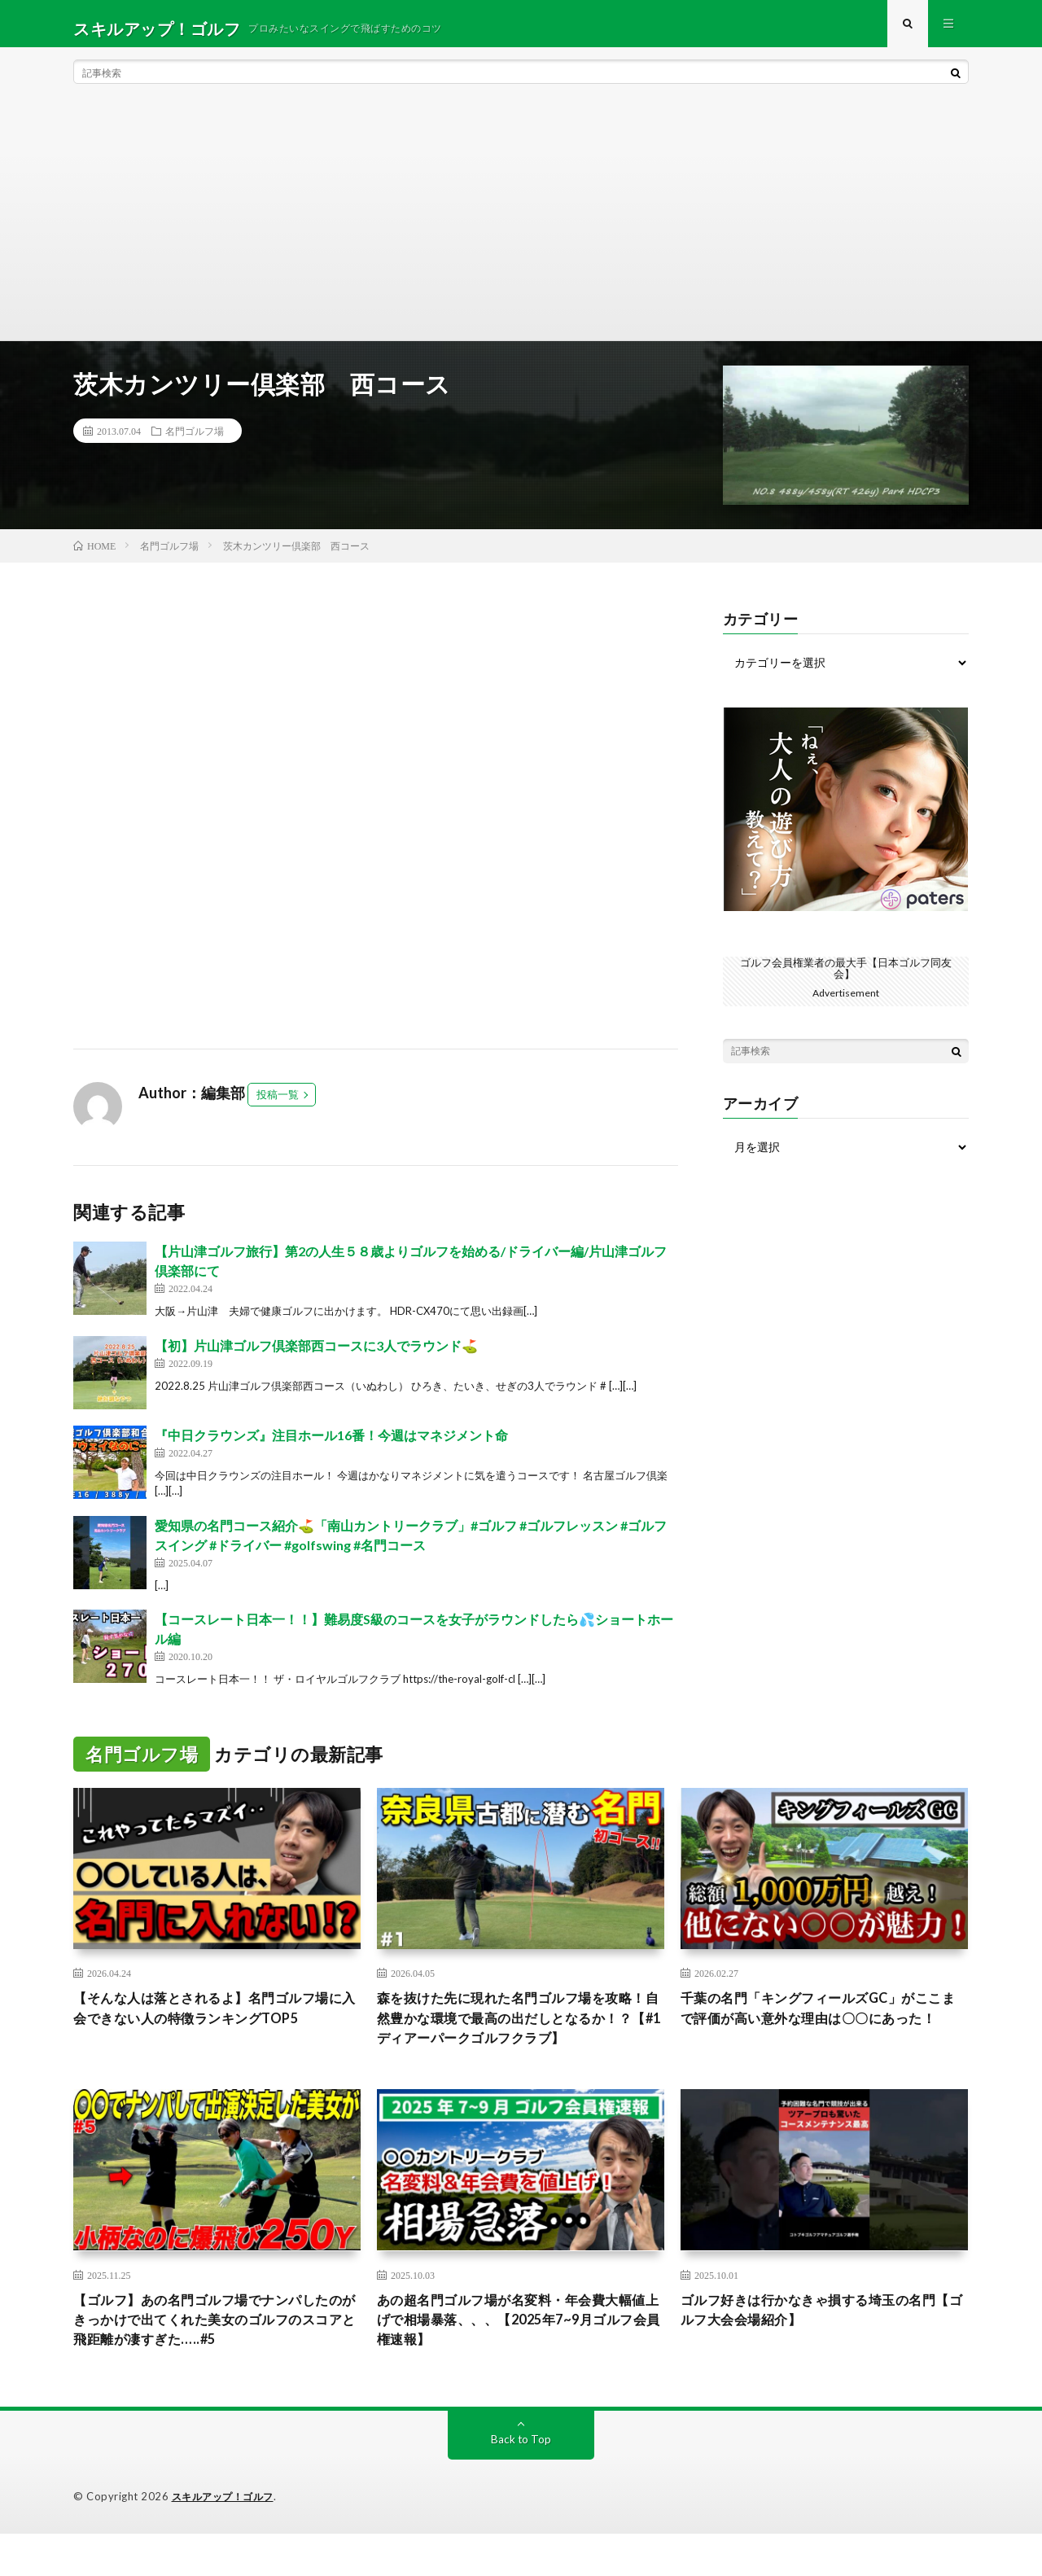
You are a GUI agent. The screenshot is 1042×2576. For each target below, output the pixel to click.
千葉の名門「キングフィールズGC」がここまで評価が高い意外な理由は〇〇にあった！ (824, 2030)
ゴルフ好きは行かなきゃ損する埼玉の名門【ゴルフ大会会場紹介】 (824, 2348)
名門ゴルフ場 (194, 440)
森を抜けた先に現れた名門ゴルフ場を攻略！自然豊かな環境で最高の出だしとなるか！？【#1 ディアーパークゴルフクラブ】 (520, 2041)
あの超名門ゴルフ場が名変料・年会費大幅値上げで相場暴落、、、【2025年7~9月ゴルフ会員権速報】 (520, 2359)
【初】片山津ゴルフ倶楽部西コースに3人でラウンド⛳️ (316, 1354)
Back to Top (521, 2482)
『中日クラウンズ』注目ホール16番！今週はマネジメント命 (331, 1444)
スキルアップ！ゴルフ (227, 2539)
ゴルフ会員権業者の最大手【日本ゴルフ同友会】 (846, 976)
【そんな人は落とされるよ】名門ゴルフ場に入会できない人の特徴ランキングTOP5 (216, 2019)
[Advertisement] (521, 228)
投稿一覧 (277, 1104)
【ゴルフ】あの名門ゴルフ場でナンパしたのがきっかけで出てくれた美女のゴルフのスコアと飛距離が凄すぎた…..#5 (216, 2359)
